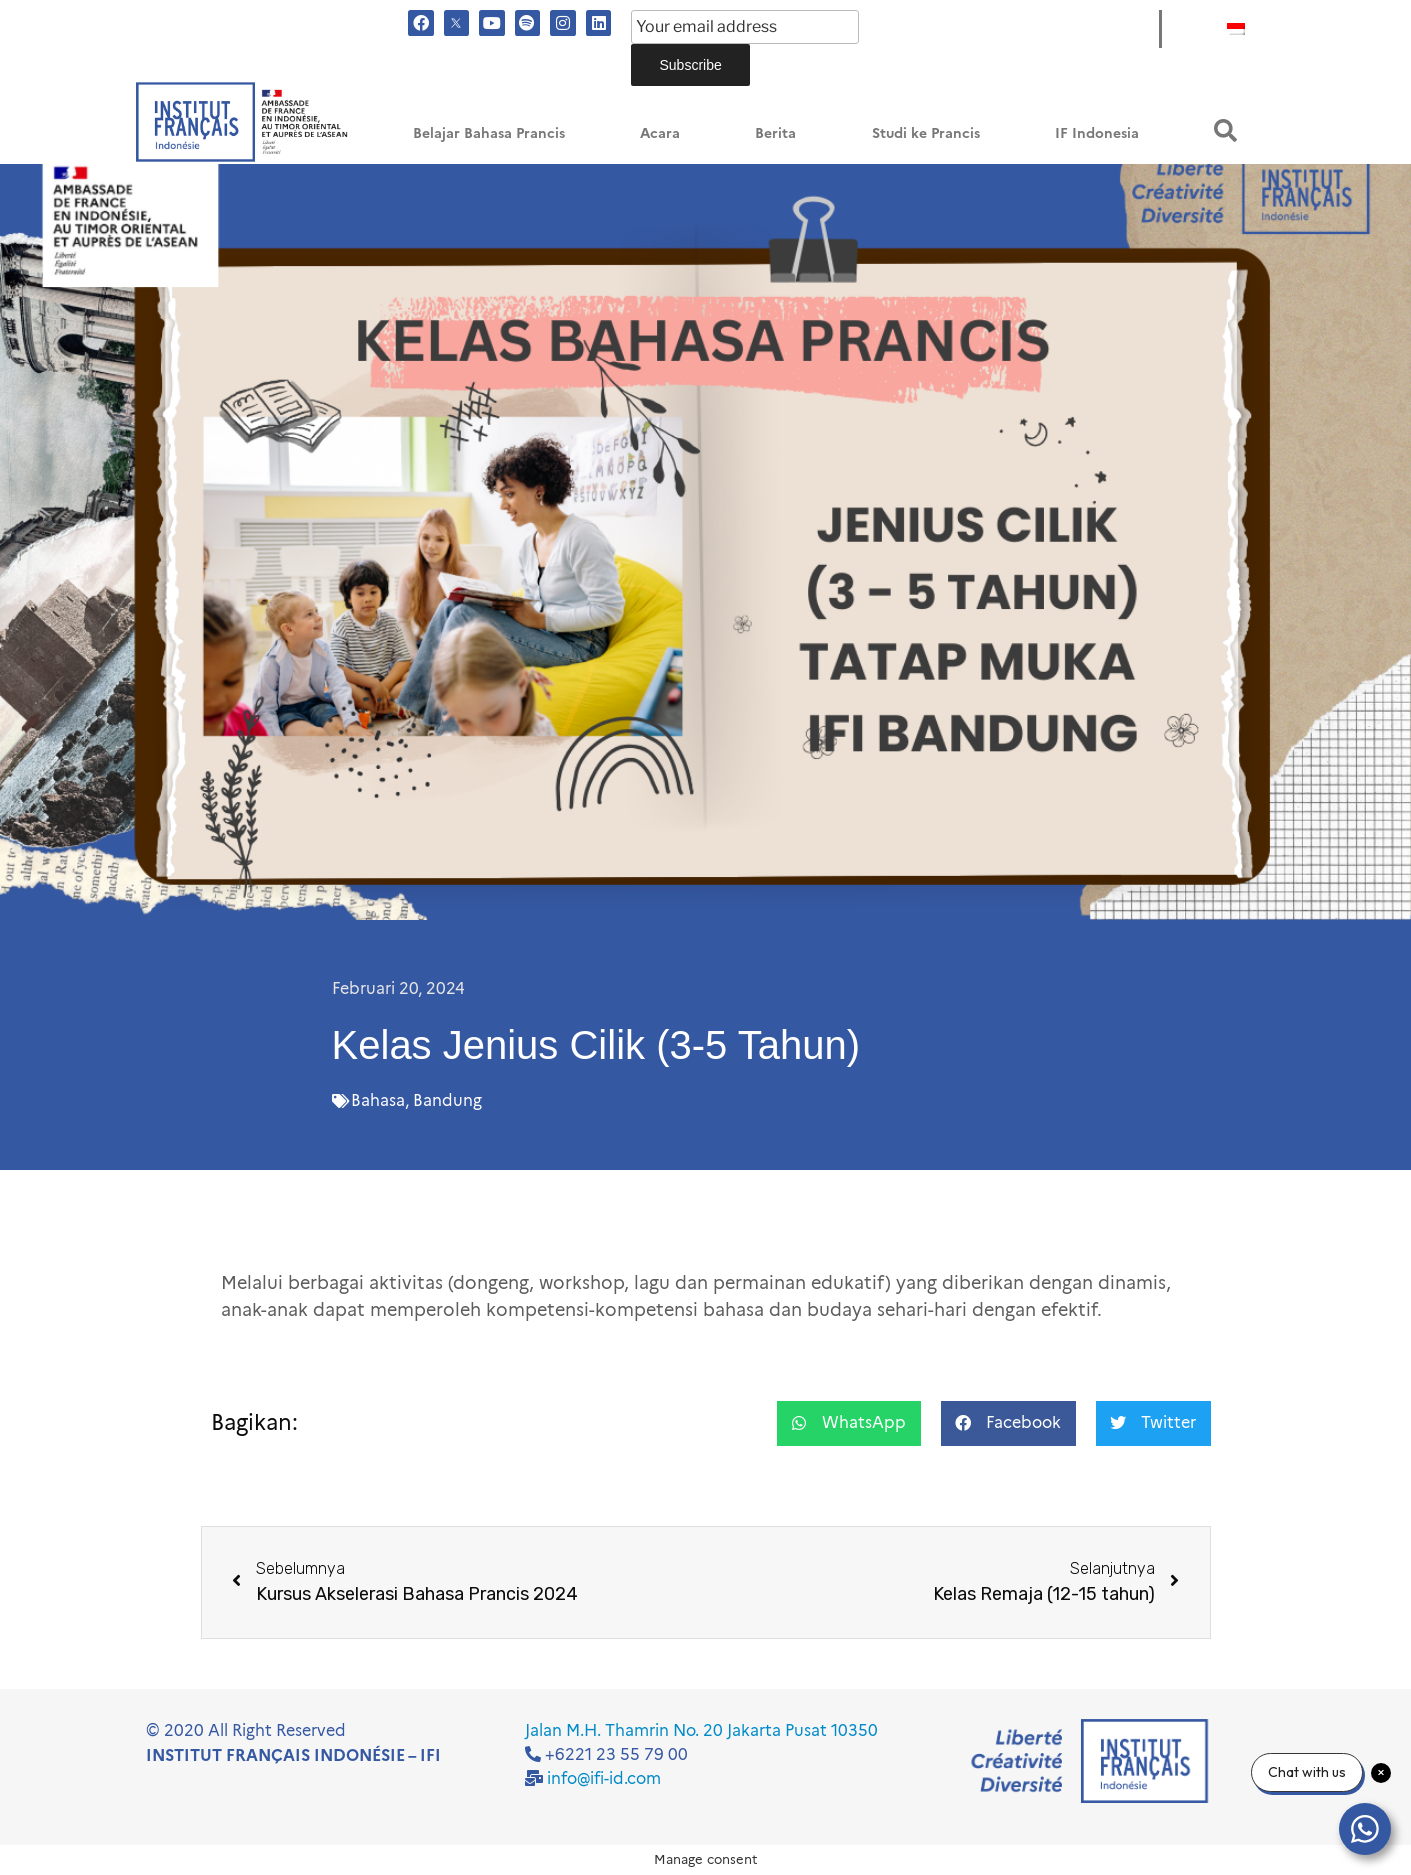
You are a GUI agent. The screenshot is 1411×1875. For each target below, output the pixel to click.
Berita (775, 133)
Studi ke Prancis (926, 133)
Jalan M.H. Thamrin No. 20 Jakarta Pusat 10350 (701, 1730)
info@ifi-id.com (604, 1778)
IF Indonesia (1097, 133)
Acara (660, 133)
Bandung (447, 1100)
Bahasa (378, 1100)
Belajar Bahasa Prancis (489, 133)
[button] (1225, 130)
